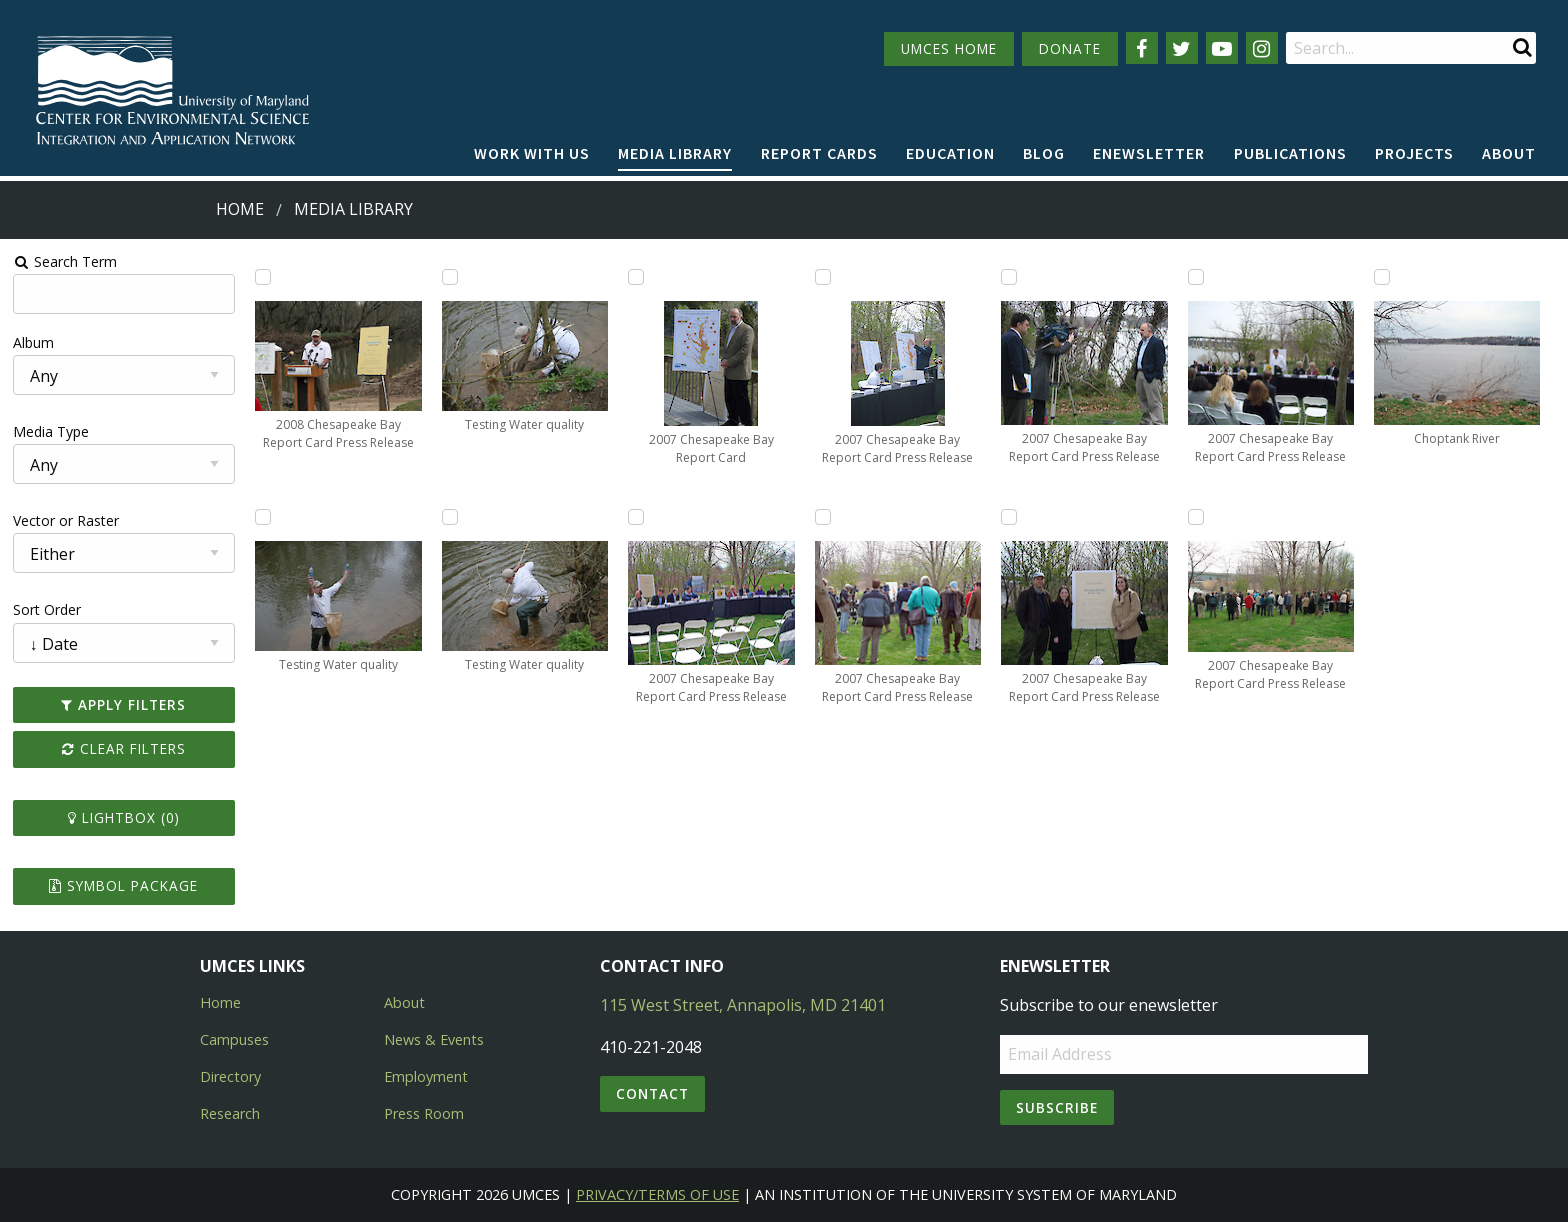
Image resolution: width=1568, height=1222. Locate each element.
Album (33, 342)
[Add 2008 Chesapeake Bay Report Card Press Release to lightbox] (263, 277)
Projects (1414, 153)
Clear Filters (124, 748)
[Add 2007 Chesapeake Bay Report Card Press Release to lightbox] (636, 517)
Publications (1290, 153)
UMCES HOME (949, 48)
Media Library (675, 153)
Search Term (65, 261)
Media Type (51, 431)
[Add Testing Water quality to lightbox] (263, 517)
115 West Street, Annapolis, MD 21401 (743, 1005)
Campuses (234, 1039)
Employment (426, 1076)
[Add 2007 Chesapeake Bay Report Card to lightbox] (636, 277)
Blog (1044, 153)
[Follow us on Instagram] (1262, 48)
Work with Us (532, 153)
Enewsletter (1149, 153)
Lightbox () (124, 817)
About (1509, 153)
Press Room (424, 1113)
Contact (652, 1093)
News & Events (434, 1039)
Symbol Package (123, 885)
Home (240, 209)
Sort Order (47, 609)
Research (230, 1113)
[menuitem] (532, 154)
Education (950, 153)
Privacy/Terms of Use (657, 1194)
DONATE (1070, 48)
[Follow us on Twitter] (1182, 48)
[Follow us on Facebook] (1142, 48)
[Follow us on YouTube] (1222, 48)
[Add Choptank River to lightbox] (1382, 277)
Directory (230, 1076)
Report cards (819, 153)
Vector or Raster (66, 520)
